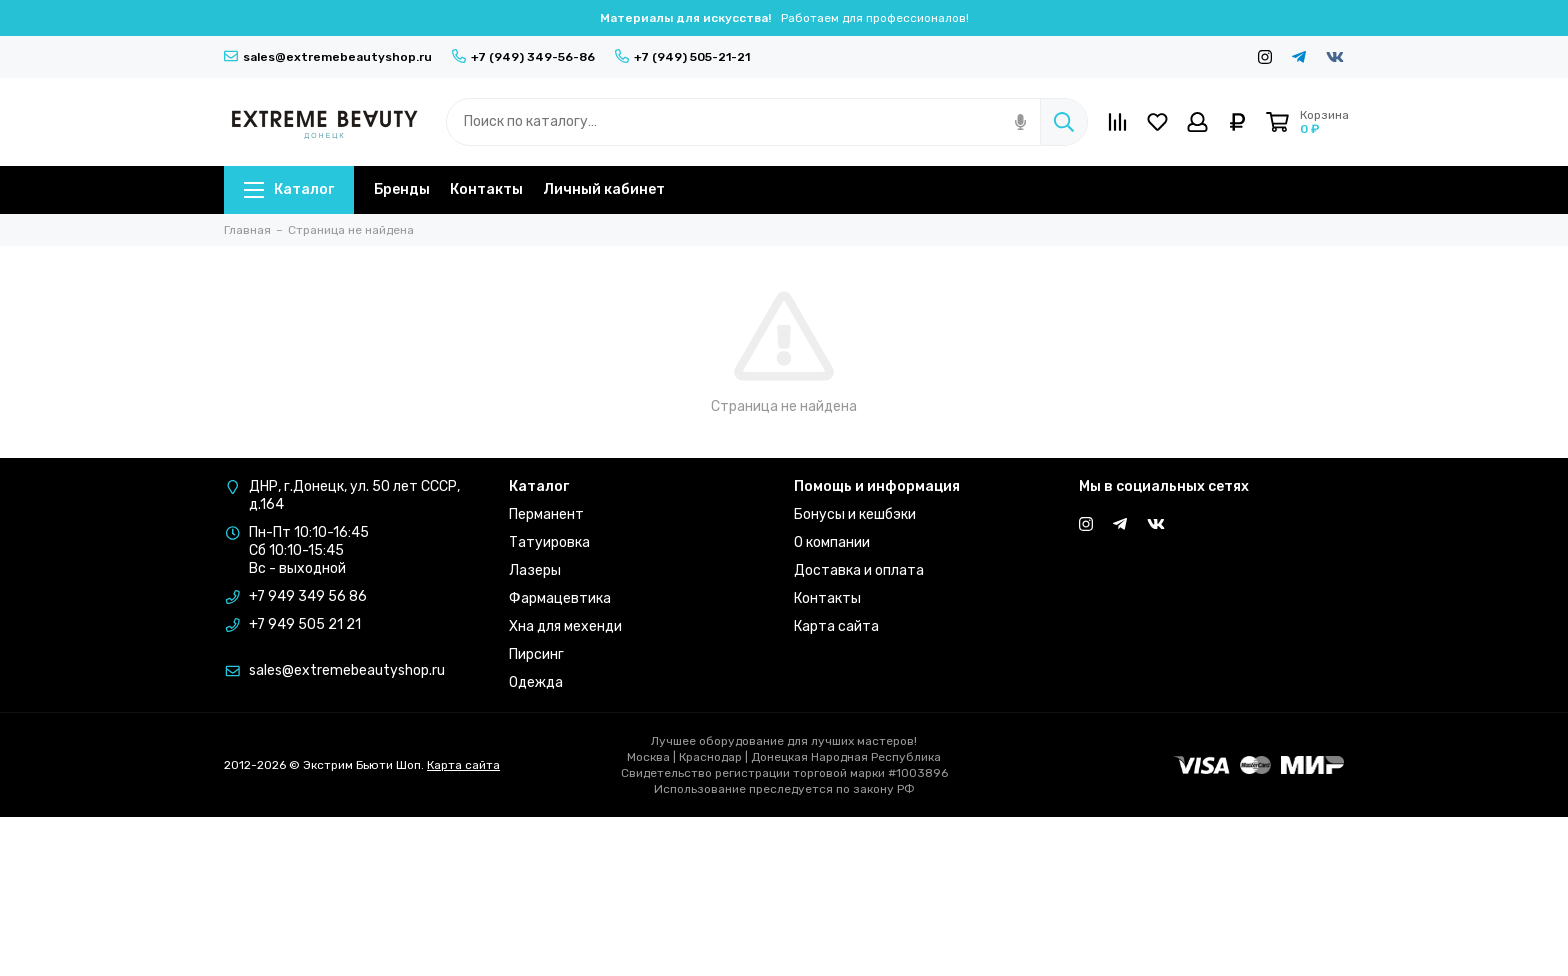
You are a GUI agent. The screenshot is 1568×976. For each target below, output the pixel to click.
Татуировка (549, 542)
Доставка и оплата (859, 570)
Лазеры (535, 570)
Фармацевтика (560, 598)
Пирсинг (536, 654)
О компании (832, 542)
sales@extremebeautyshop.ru (328, 57)
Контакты (486, 189)
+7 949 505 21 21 (305, 624)
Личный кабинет (604, 189)
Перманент (546, 514)
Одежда (536, 682)
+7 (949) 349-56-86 (523, 57)
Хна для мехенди (565, 626)
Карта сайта (836, 626)
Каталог (289, 189)
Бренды (402, 189)
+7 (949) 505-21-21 (682, 57)
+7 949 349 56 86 (308, 596)
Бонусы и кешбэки (855, 514)
